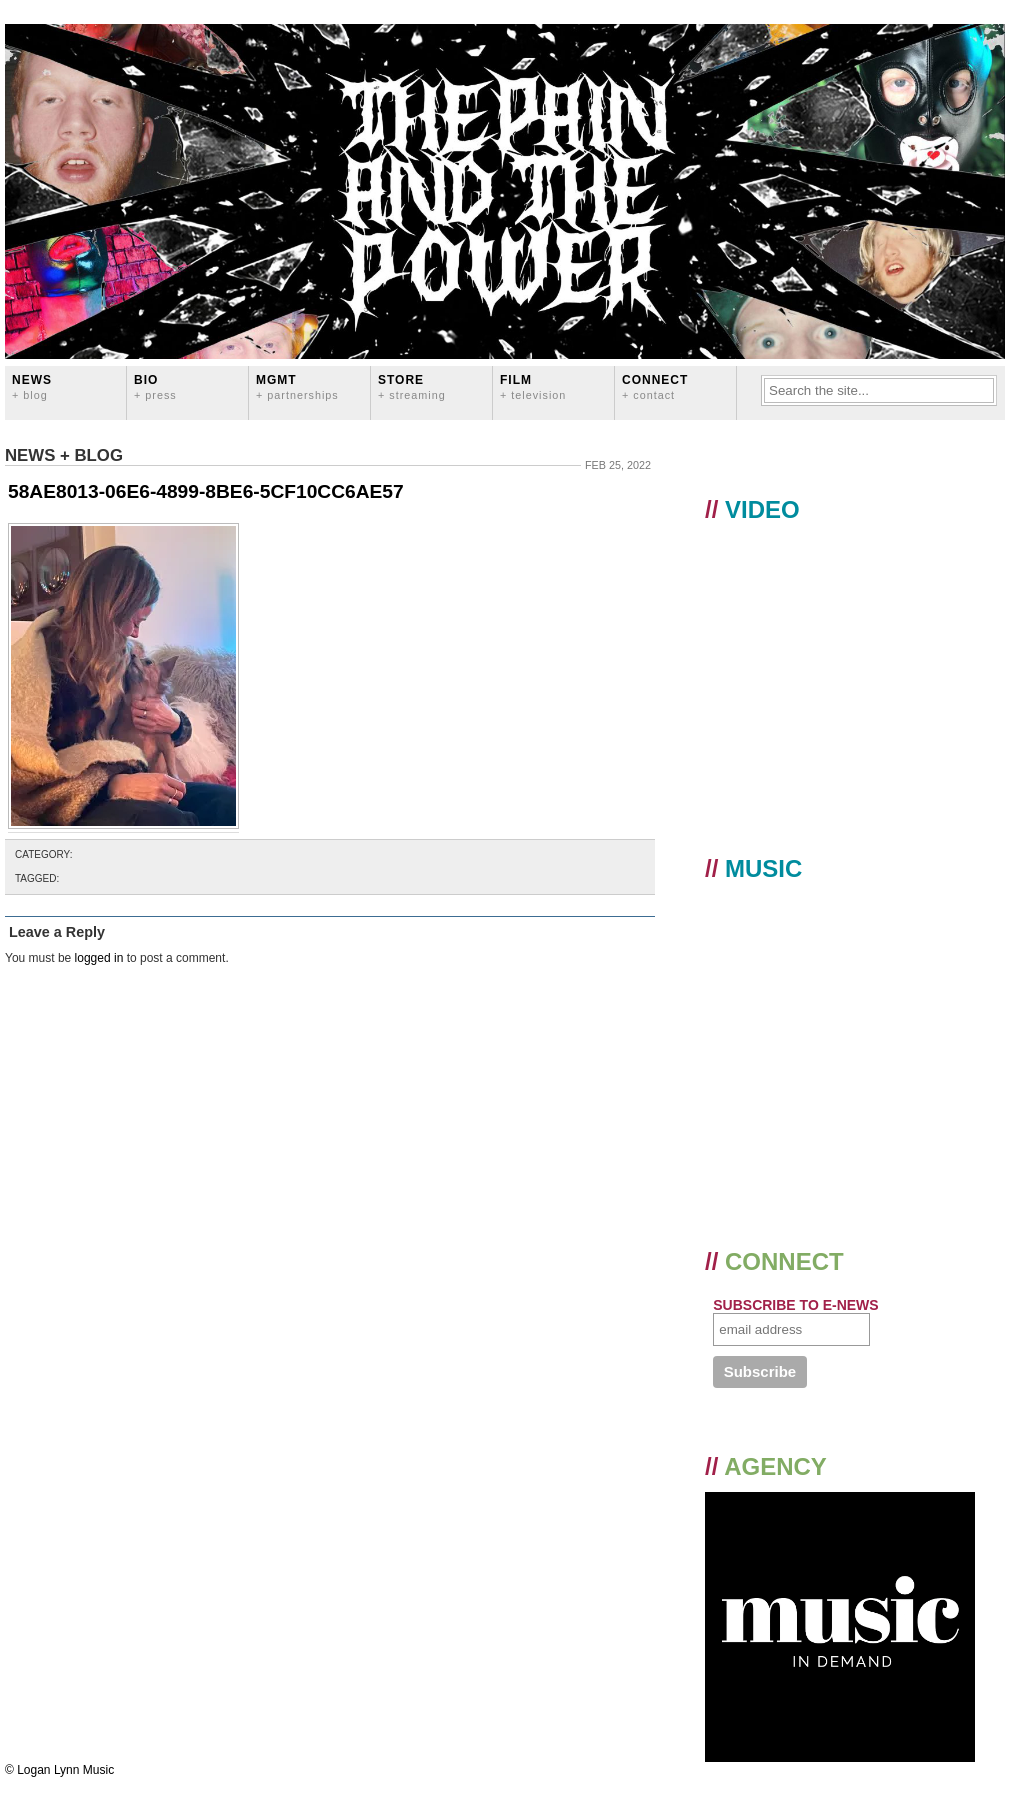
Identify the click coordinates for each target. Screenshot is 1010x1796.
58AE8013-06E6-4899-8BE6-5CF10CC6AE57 (206, 491)
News (32, 386)
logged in (99, 958)
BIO (155, 386)
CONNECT (655, 386)
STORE (412, 386)
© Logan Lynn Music (59, 1770)
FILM (533, 386)
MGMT (297, 386)
